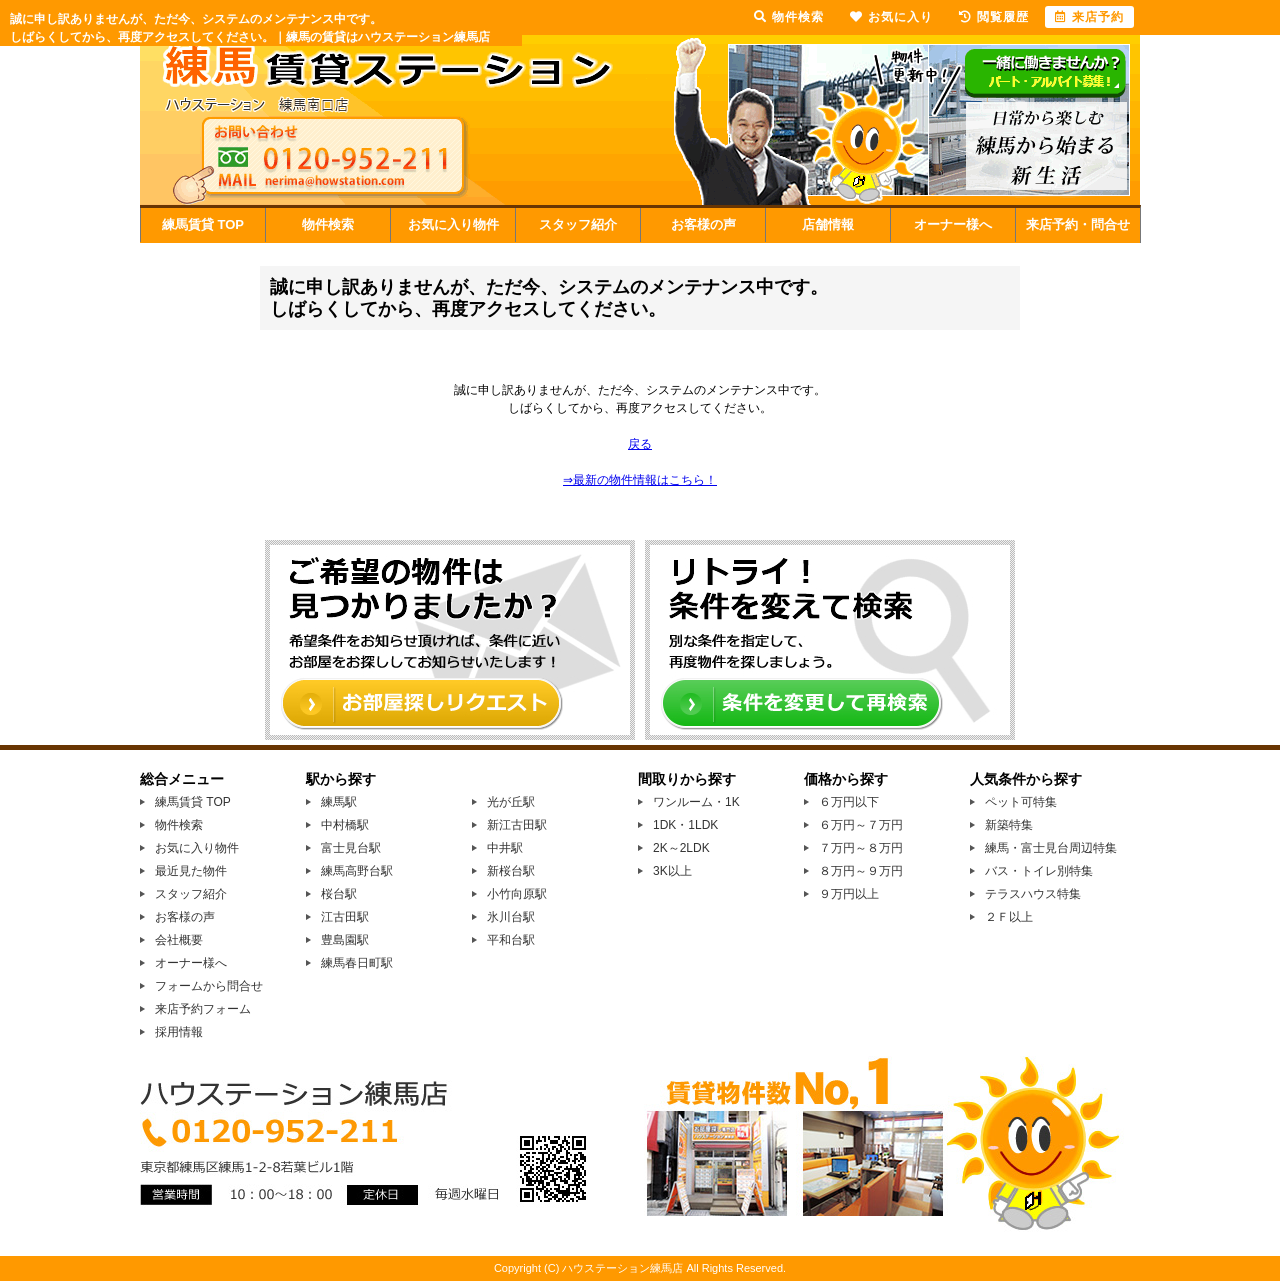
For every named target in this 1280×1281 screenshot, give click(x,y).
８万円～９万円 (861, 871)
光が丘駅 (511, 802)
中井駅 (505, 848)
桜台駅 (339, 894)
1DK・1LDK (685, 825)
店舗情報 (828, 224)
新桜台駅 (511, 871)
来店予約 (1089, 17)
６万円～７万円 (861, 825)
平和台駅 (511, 940)
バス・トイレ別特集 (1039, 871)
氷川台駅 (511, 917)
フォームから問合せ (209, 986)
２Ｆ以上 (1009, 917)
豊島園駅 (345, 940)
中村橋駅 (345, 825)
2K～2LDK (681, 848)
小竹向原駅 (517, 894)
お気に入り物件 (453, 224)
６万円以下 (849, 802)
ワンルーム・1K (696, 802)
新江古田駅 (517, 825)
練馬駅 (339, 802)
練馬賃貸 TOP (203, 224)
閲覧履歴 (994, 17)
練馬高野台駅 (357, 871)
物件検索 (328, 224)
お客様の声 (703, 224)
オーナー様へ (953, 224)
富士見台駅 (351, 848)
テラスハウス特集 (1033, 894)
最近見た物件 (191, 871)
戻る (640, 444)
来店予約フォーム (203, 1009)
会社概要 (179, 940)
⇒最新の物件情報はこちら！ (640, 480)
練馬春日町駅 (357, 963)
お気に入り (891, 17)
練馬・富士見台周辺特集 (1051, 848)
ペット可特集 (1021, 802)
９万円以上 (849, 894)
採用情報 (179, 1032)
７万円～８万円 (861, 848)
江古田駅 (345, 917)
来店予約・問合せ (1078, 224)
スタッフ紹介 (578, 224)
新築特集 (1009, 825)
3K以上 (672, 871)
